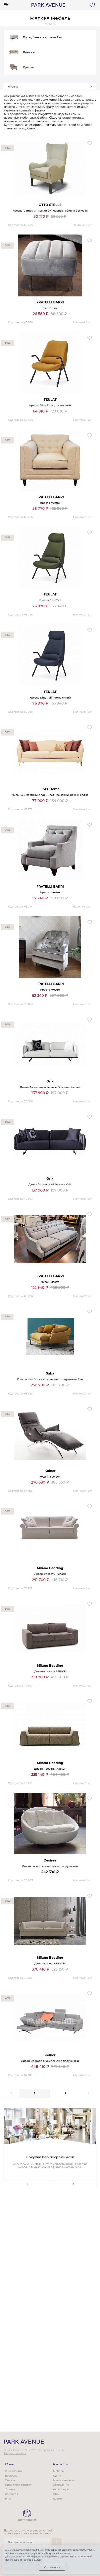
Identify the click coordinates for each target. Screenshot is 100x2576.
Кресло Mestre (50, 502)
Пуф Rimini (50, 308)
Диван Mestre (50, 1281)
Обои (56, 2494)
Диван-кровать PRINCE (50, 1671)
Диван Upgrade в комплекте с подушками (50, 2060)
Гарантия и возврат (18, 2484)
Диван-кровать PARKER (50, 1768)
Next (73, 2184)
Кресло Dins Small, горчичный (50, 405)
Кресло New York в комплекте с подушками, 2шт (50, 1379)
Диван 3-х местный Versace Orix (50, 1184)
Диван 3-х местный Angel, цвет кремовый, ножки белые (50, 794)
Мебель (58, 2471)
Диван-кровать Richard (50, 1573)
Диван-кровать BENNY (50, 1963)
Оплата (10, 2480)
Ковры (57, 2498)
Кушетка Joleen (50, 1476)
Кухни (57, 2475)
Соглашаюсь (52, 2567)
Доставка (11, 2475)
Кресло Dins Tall (50, 600)
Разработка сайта (15, 2453)
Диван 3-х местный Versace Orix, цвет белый (50, 1087)
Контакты (11, 2494)
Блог (8, 2498)
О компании (13, 2471)
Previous (27, 2184)
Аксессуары (61, 2489)
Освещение (61, 2484)
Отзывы (10, 2489)
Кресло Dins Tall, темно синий (50, 697)
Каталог (61, 2464)
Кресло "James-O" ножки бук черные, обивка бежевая (50, 210)
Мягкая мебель (63, 2480)
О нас (10, 2464)
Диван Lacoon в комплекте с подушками (50, 1866)
